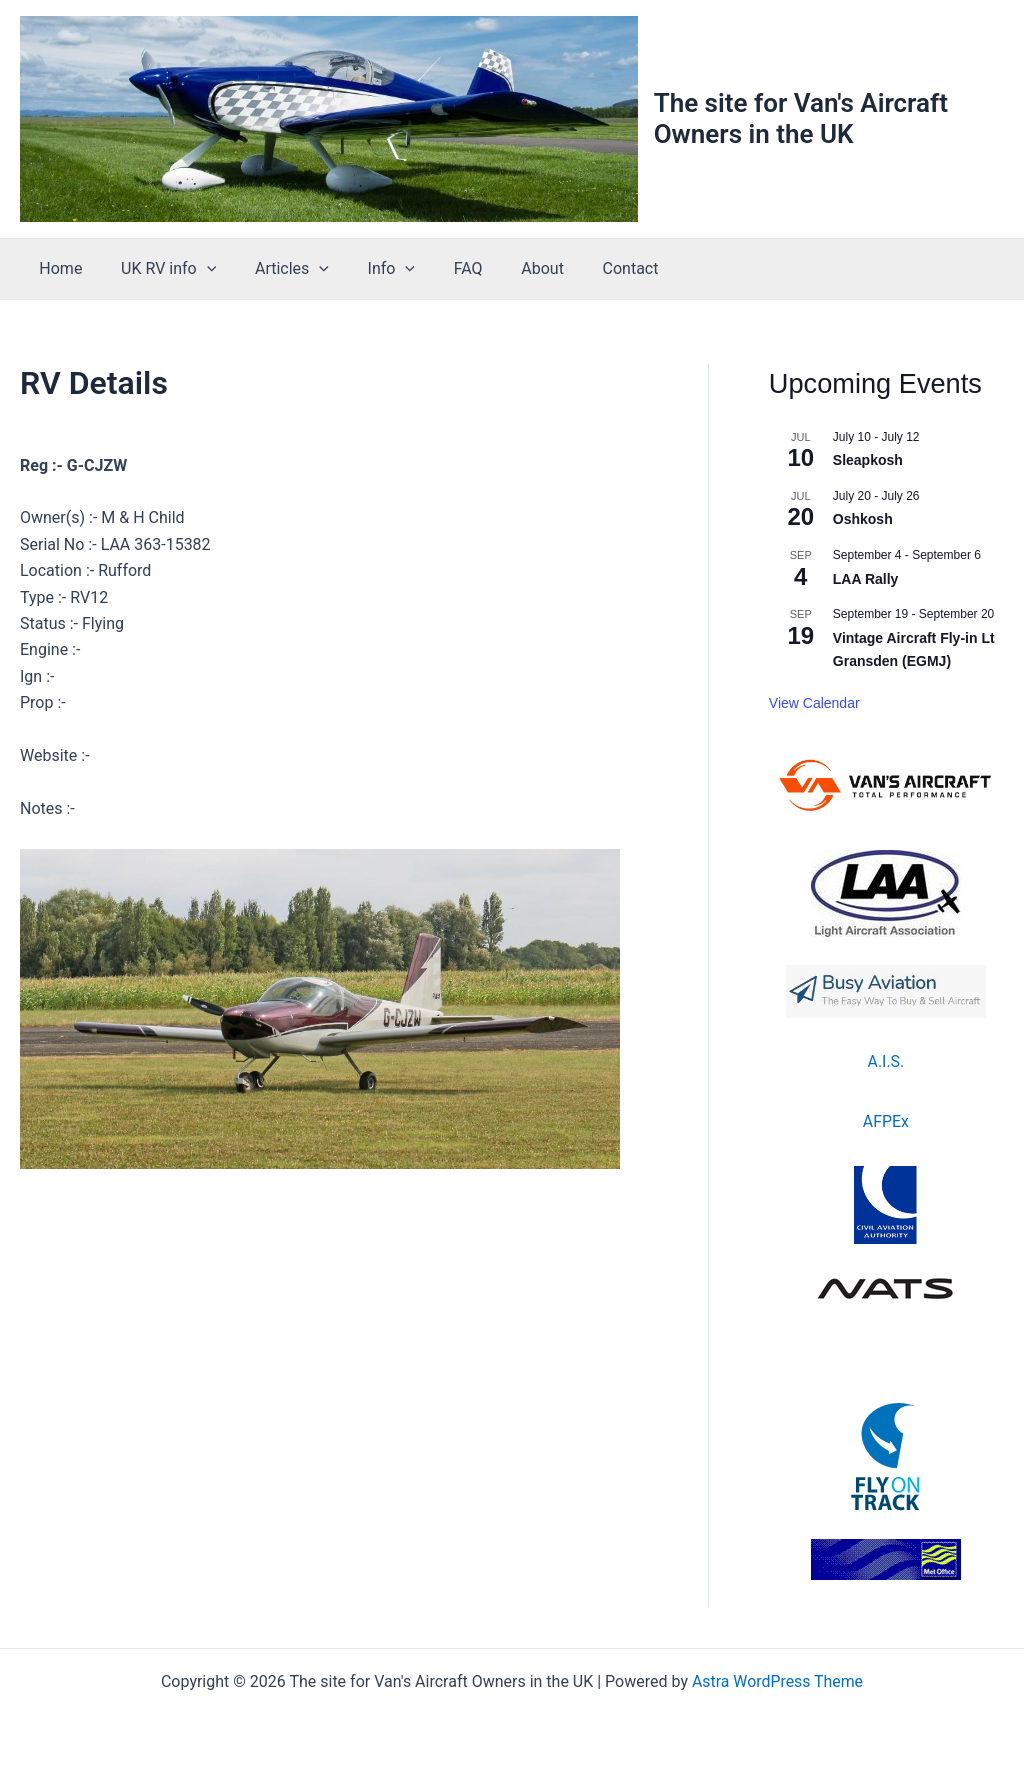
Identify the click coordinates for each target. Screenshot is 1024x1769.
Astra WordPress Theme (777, 1681)
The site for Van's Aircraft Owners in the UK (801, 118)
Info (367, 269)
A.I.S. (885, 1061)
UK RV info (158, 269)
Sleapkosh (868, 460)
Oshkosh (863, 519)
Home (57, 268)
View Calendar (814, 703)
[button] (197, 269)
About (506, 268)
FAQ (438, 268)
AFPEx (886, 1121)
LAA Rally (866, 579)
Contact (587, 268)
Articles (275, 269)
